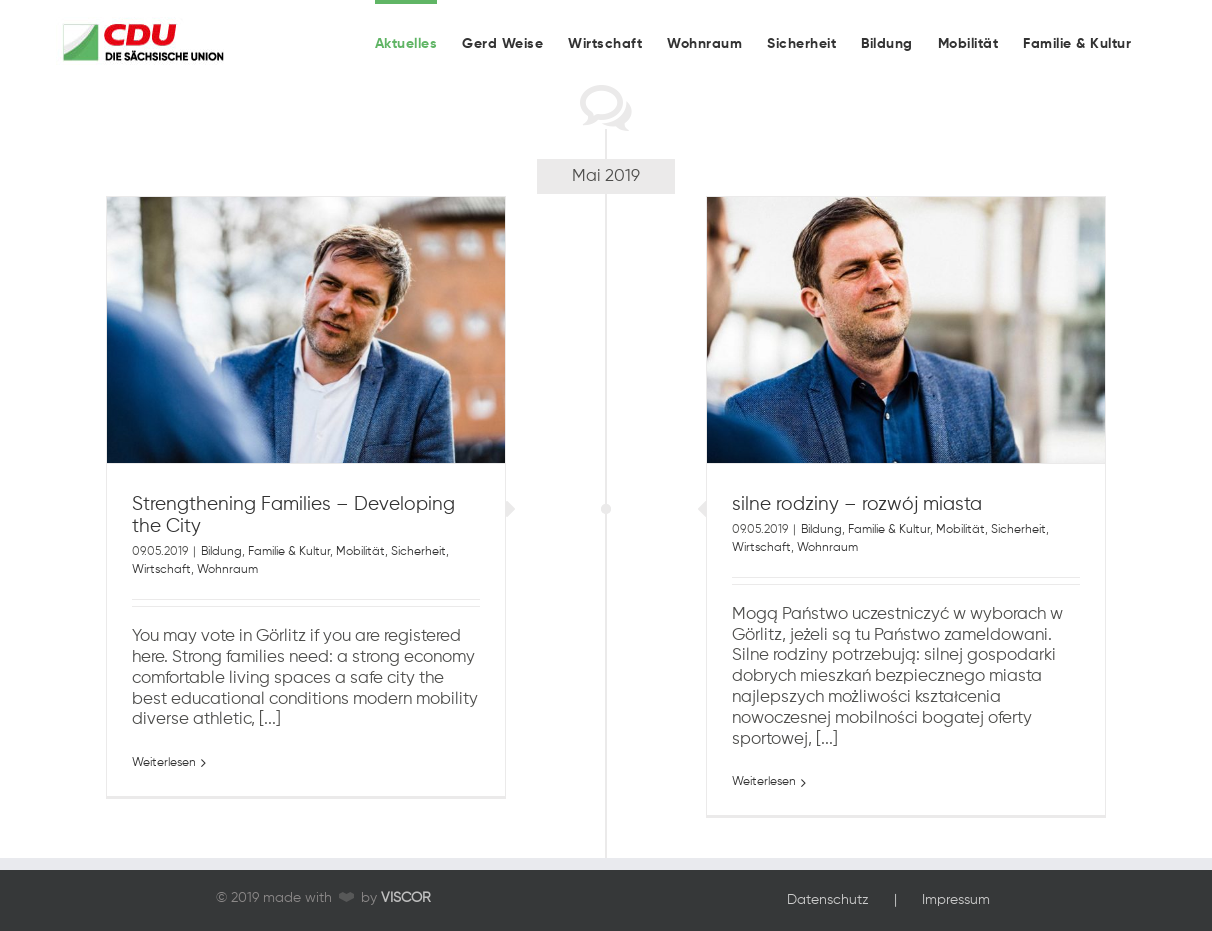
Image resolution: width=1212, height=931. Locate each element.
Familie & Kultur (289, 580)
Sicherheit (418, 580)
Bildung (221, 580)
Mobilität (360, 580)
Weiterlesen (164, 791)
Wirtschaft (161, 598)
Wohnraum (227, 598)
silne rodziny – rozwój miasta (857, 532)
